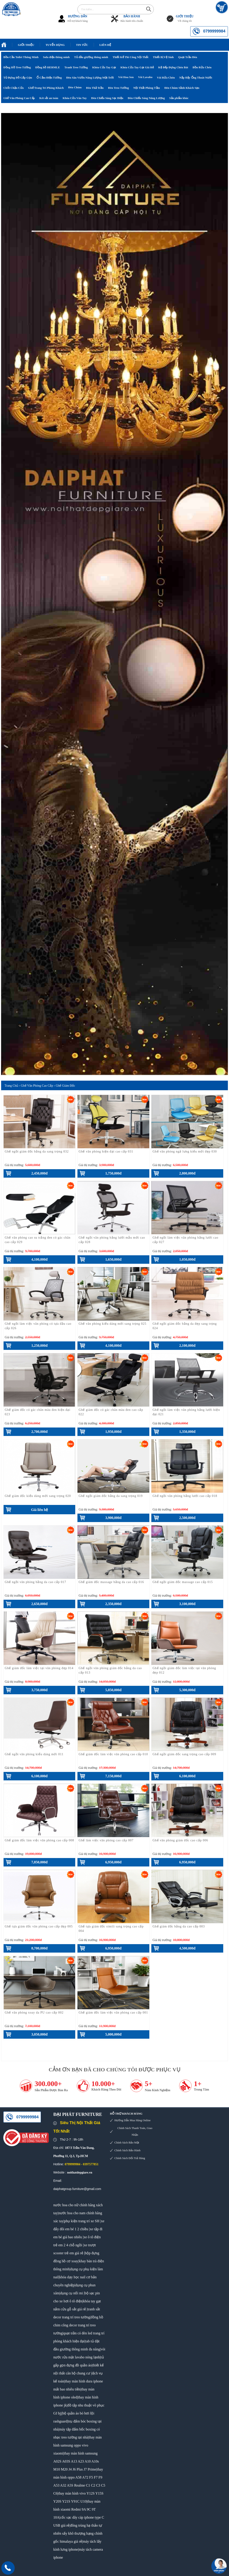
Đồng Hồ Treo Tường (17, 67)
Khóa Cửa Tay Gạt (104, 67)
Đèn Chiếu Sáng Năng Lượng (146, 98)
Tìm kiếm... (149, 9)
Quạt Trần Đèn (187, 57)
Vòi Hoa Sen (126, 77)
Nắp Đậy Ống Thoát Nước (195, 77)
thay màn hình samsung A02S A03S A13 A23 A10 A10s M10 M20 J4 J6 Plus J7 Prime (76, 2461)
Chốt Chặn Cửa (13, 87)
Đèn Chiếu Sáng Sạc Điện (107, 98)
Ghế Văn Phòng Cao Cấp (19, 98)
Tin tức (82, 45)
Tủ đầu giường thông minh (91, 57)
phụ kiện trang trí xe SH (81, 2221)
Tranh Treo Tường (76, 67)
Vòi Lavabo (145, 77)
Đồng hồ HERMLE (47, 67)
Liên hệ (105, 45)
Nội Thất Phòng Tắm (146, 87)
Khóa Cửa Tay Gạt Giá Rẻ (137, 67)
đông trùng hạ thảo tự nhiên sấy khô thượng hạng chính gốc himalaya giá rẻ (77, 2533)
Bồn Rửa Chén (202, 67)
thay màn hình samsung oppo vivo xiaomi (77, 2445)
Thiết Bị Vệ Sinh (163, 57)
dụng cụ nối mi (71, 2293)
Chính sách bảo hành (127, 2150)
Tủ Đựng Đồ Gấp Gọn (17, 77)
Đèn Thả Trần (95, 87)
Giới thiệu (26, 45)
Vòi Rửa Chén (166, 77)
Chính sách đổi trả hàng (129, 2158)
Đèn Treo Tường (118, 87)
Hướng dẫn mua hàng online (132, 2120)
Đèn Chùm (74, 87)
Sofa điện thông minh (56, 57)
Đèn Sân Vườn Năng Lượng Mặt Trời (90, 77)
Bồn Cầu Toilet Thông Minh (21, 57)
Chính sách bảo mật (126, 2142)
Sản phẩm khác (178, 98)
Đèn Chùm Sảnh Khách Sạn (181, 87)
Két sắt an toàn (48, 98)
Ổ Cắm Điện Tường (49, 77)
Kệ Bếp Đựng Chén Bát (173, 67)
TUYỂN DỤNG (55, 45)
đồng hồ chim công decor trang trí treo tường (78, 2325)
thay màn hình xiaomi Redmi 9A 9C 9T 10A (76, 2509)
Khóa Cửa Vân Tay (75, 98)
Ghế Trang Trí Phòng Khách (46, 87)
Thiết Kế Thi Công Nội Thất (130, 57)
